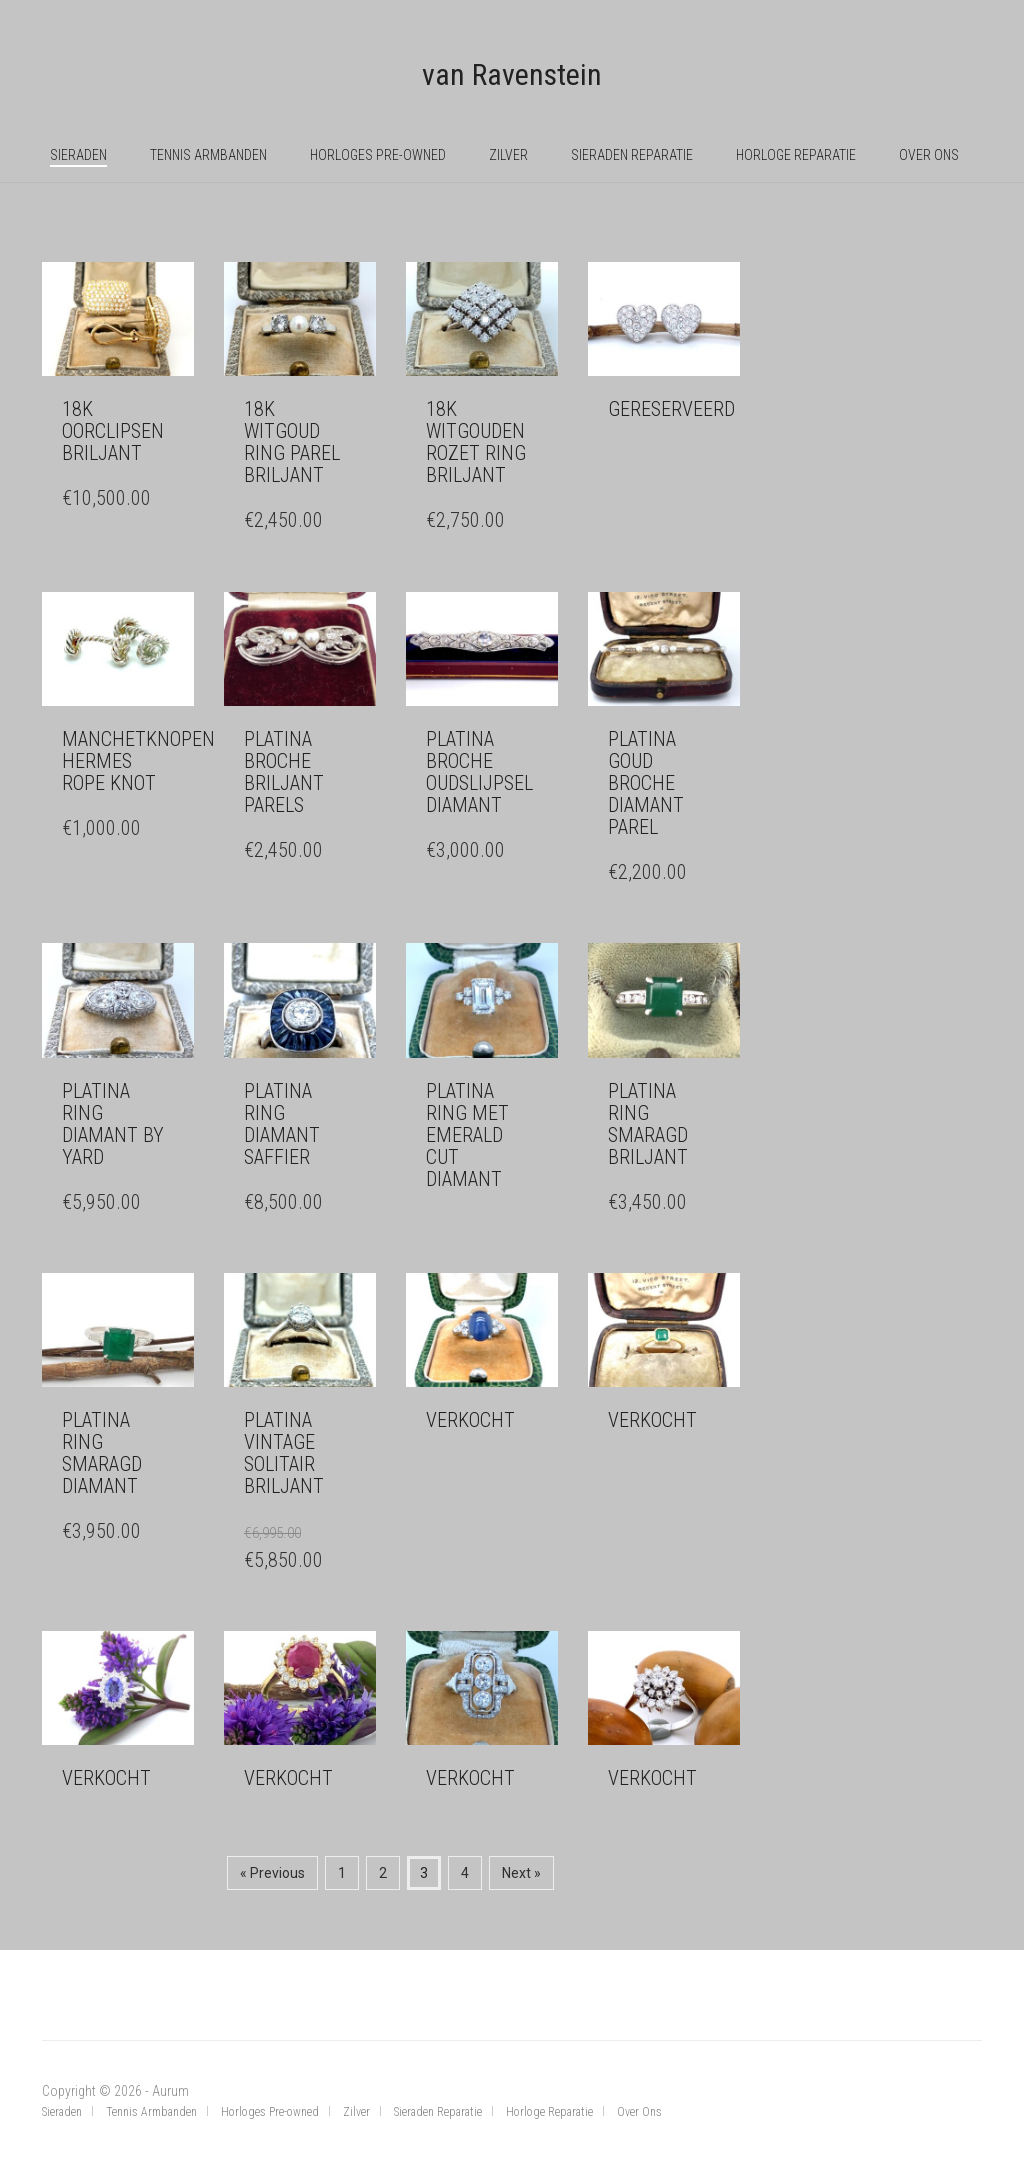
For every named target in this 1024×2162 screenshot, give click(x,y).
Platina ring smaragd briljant (648, 1124)
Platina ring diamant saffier (282, 1124)
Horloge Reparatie (796, 155)
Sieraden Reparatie (632, 155)
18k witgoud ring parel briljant (292, 442)
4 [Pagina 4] (465, 1873)
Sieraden (78, 155)
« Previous (272, 1873)
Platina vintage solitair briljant (284, 1453)
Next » (521, 1873)
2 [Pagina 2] (383, 1873)
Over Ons (929, 155)
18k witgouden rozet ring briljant (476, 442)
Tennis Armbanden (208, 155)
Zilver (508, 155)
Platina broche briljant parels (284, 772)
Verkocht (106, 1778)
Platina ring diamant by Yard (113, 1124)
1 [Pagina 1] (342, 1873)
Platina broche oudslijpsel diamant (479, 772)
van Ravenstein (512, 74)
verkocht (470, 1420)
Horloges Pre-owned (378, 155)
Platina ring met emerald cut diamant (467, 1135)
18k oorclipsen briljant (113, 431)
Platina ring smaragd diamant (102, 1453)
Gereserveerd (671, 409)
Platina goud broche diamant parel (646, 783)
